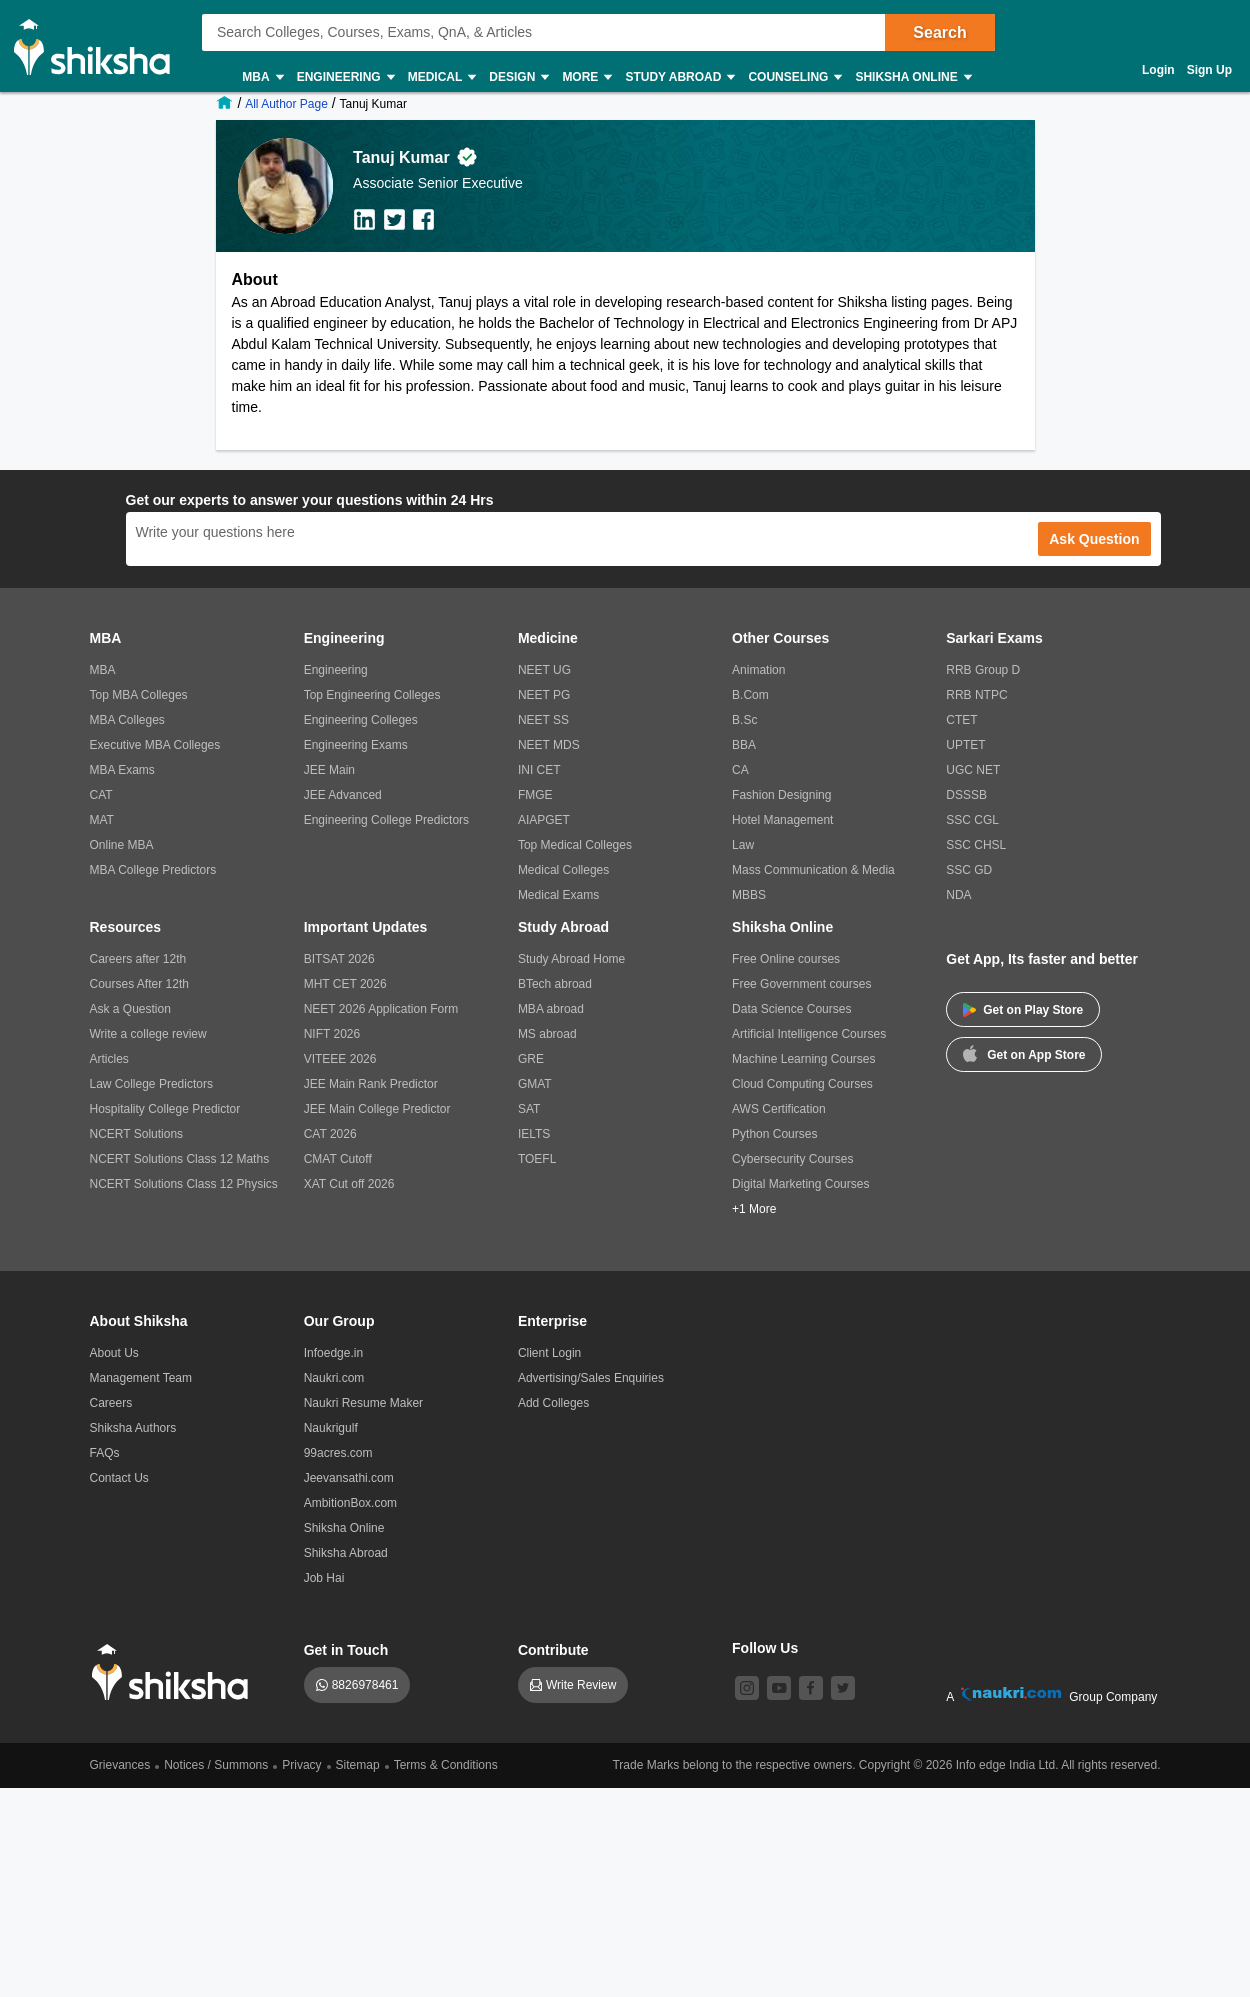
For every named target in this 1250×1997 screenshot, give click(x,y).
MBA (261, 77)
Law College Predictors (151, 1084)
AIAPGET (544, 820)
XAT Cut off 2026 (349, 1184)
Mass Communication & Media (813, 870)
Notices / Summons (216, 1765)
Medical (441, 77)
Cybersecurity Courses (792, 1159)
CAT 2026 (330, 1134)
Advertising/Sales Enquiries (591, 1378)
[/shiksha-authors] (288, 103)
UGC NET (973, 770)
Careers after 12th (138, 959)
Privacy (301, 1765)
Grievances (120, 1765)
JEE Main (329, 770)
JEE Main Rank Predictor (371, 1084)
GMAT (535, 1084)
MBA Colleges (127, 720)
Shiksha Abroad (346, 1553)
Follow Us (765, 1648)
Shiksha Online (912, 77)
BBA (744, 745)
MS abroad (547, 1034)
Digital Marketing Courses (800, 1184)
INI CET (539, 770)
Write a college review (148, 1034)
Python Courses (774, 1134)
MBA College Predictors (153, 870)
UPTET (965, 745)
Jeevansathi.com (349, 1478)
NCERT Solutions (137, 1134)
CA (740, 770)
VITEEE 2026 (340, 1059)
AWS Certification (779, 1109)
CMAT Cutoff (338, 1159)
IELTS (534, 1134)
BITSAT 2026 (339, 959)
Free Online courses (786, 959)
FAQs (105, 1453)
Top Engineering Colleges (372, 695)
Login (1158, 70)
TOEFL (537, 1159)
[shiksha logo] (175, 1672)
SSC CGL (972, 820)
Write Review (581, 1685)
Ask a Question (130, 1009)
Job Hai (324, 1578)
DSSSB (966, 795)
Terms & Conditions (446, 1765)
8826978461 (365, 1685)
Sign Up (1209, 70)
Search (939, 32)
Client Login (549, 1353)
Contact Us (119, 1478)
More (586, 77)
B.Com (750, 695)
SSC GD (969, 870)
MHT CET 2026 (345, 984)
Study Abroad (679, 77)
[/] (227, 103)
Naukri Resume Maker (363, 1403)
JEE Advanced (343, 795)
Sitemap (358, 1765)
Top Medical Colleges (575, 845)
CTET (961, 720)
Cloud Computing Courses (802, 1084)
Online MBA (122, 845)
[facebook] (811, 1688)
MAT (102, 820)
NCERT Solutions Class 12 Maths (180, 1159)
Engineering (345, 77)
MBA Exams (122, 770)
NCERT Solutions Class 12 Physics (184, 1184)
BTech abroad (555, 984)
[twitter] (843, 1688)
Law (743, 845)
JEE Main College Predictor (377, 1109)
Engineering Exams (356, 745)
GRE (531, 1059)
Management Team (141, 1378)
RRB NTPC (976, 695)
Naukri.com (334, 1378)
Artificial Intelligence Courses (809, 1034)
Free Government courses (801, 984)
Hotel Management (782, 820)
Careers (111, 1403)
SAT (529, 1109)
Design (518, 77)
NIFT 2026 (332, 1034)
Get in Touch (346, 1650)
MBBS (749, 895)
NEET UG (544, 670)
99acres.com (338, 1453)
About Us (114, 1353)
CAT (101, 795)
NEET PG (544, 695)
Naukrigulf (331, 1428)
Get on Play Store (1023, 1010)
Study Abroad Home (571, 959)
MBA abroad (551, 1009)
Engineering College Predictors (386, 820)
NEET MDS (549, 745)
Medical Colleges (563, 870)
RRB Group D (983, 670)
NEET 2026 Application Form (381, 1009)
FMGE (535, 795)
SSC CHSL (976, 845)
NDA (958, 895)
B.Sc (744, 720)
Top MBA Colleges (139, 695)
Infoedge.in (333, 1353)
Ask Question (1094, 539)
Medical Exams (558, 895)
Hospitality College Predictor (165, 1109)
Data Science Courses (791, 1009)
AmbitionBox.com (350, 1503)
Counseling (794, 77)
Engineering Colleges (361, 720)
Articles (109, 1059)
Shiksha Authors (133, 1428)
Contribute (553, 1650)
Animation (758, 670)
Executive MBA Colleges (155, 745)
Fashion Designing (781, 795)
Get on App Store (1024, 1053)
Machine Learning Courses (803, 1059)
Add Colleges (553, 1403)
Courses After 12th (139, 984)
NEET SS (543, 720)
